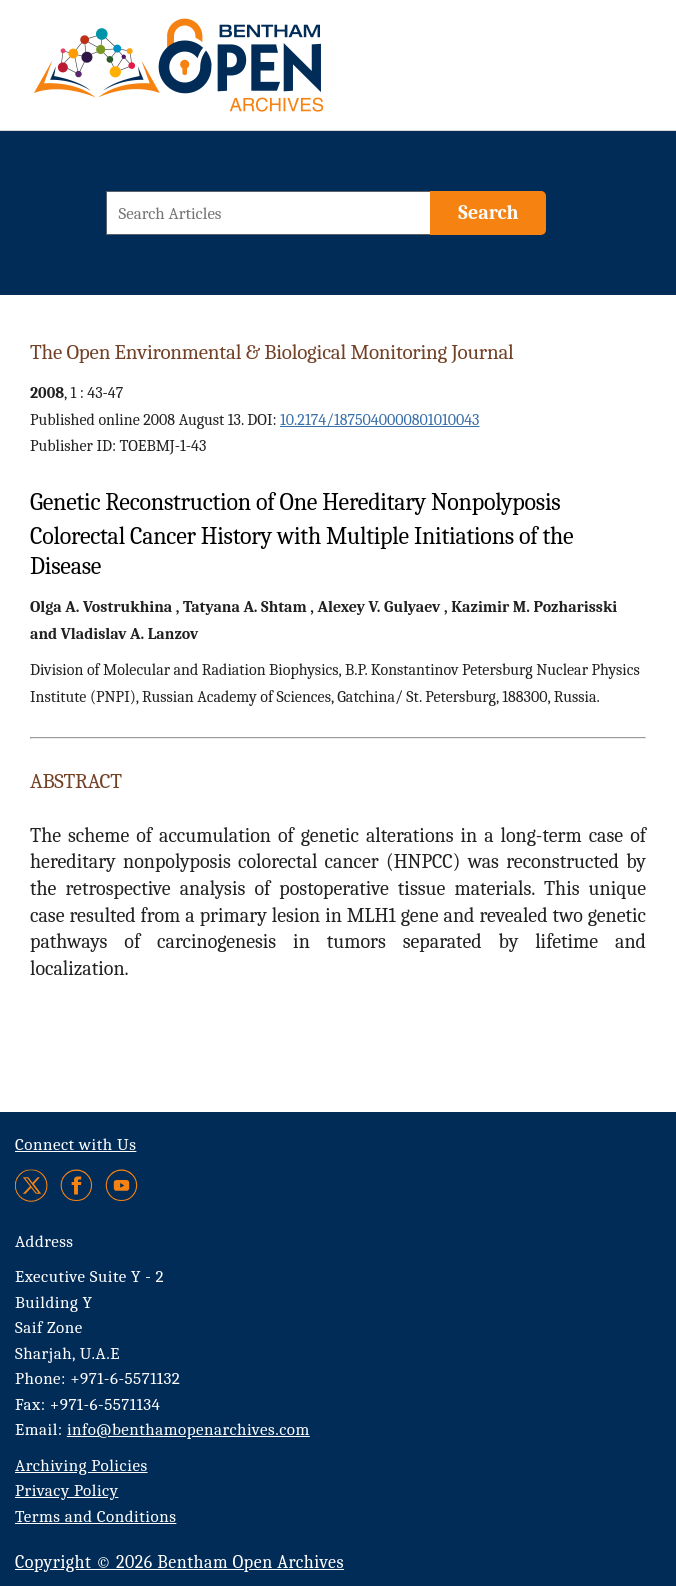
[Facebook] (76, 1185)
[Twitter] (32, 1185)
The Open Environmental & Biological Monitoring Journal (272, 352)
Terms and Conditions (95, 1516)
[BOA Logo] (237, 73)
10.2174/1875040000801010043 (380, 420)
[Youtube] (121, 1185)
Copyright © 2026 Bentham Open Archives (179, 1562)
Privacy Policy (66, 1490)
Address (44, 1241)
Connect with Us (75, 1144)
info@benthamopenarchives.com (188, 1429)
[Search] (488, 213)
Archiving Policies (81, 1465)
